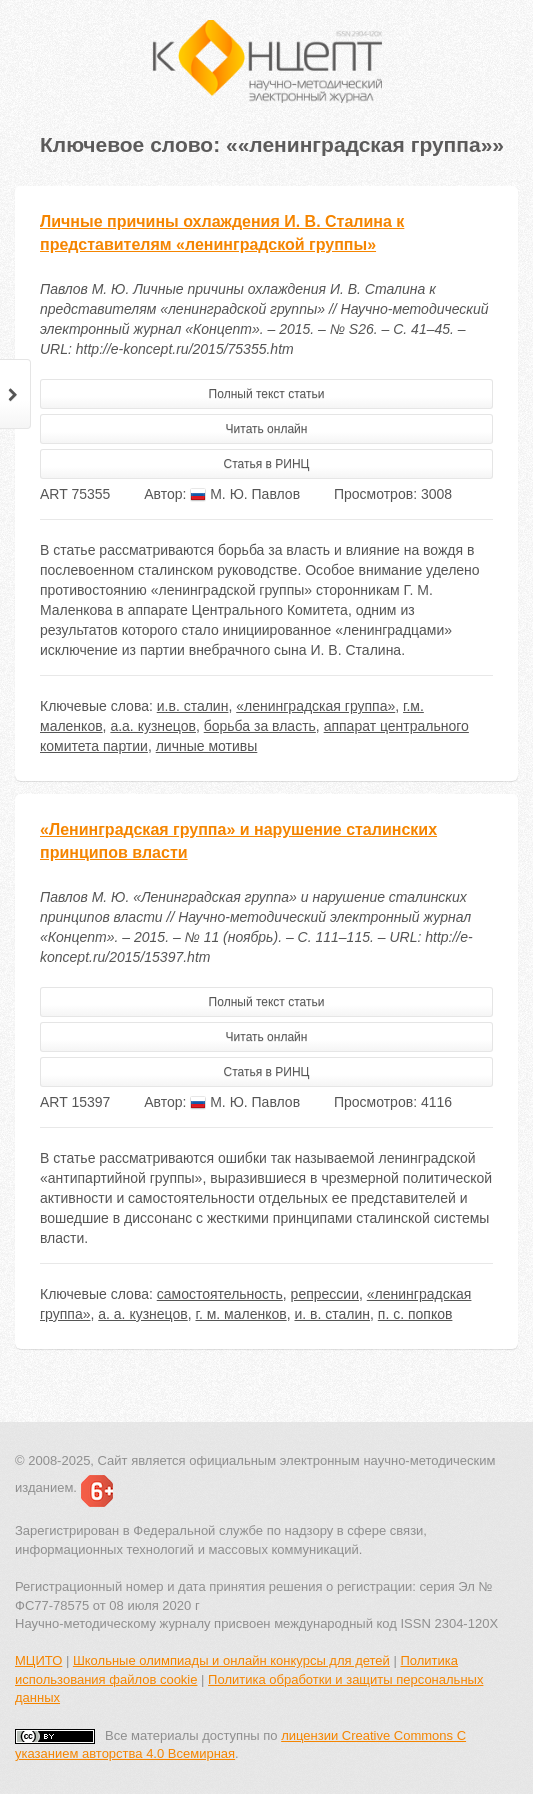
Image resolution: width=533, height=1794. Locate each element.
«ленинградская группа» (315, 706)
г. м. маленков (240, 1314)
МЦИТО (38, 1660)
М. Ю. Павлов (245, 494)
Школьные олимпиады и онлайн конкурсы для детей (231, 1660)
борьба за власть (260, 726)
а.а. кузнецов (153, 726)
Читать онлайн (267, 429)
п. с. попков (415, 1314)
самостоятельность (220, 1294)
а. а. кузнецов (142, 1314)
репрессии (325, 1294)
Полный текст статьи (267, 394)
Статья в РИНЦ (267, 464)
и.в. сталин (193, 706)
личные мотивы (207, 746)
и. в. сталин (332, 1314)
